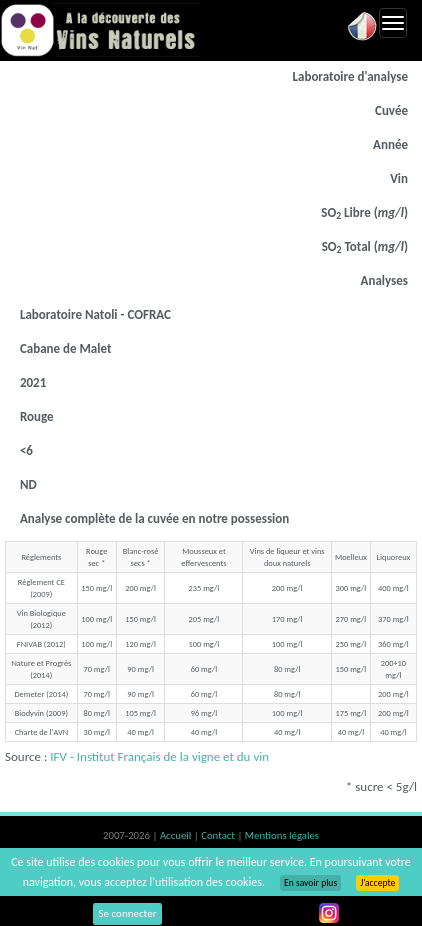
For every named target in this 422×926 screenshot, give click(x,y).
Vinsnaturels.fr (100, 30)
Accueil (177, 835)
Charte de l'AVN (41, 732)
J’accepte (377, 883)
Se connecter (128, 913)
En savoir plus (310, 883)
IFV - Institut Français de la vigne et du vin (159, 756)
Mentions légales (282, 835)
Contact (219, 835)
